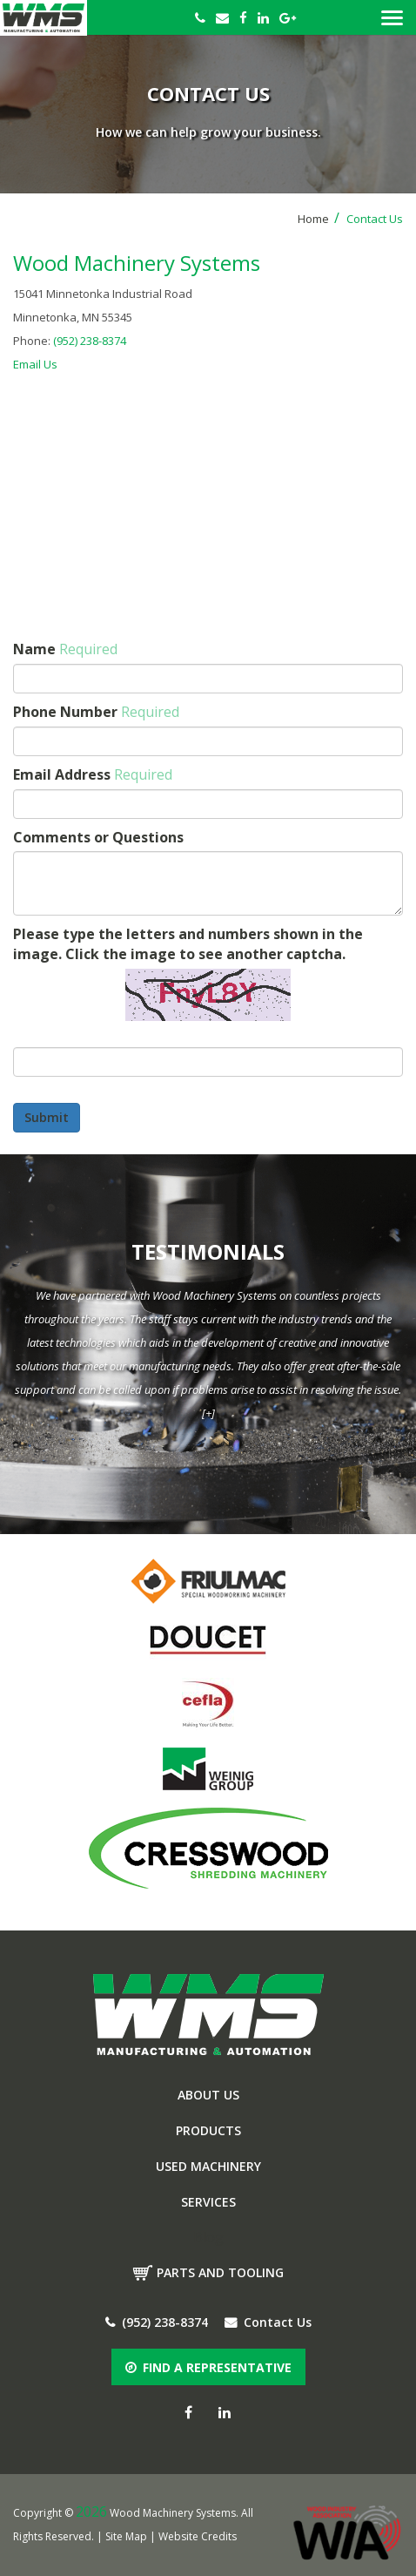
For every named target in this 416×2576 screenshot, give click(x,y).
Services (208, 2202)
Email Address (92, 774)
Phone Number (96, 711)
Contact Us (268, 2322)
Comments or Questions (98, 837)
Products (208, 2130)
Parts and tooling (220, 2272)
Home (318, 218)
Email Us (35, 364)
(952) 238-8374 (89, 340)
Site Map (126, 2536)
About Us (208, 2094)
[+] (208, 1413)
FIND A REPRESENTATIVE (208, 2367)
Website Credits (197, 2536)
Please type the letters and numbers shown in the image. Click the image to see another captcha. (188, 943)
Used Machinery (208, 2166)
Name (65, 649)
